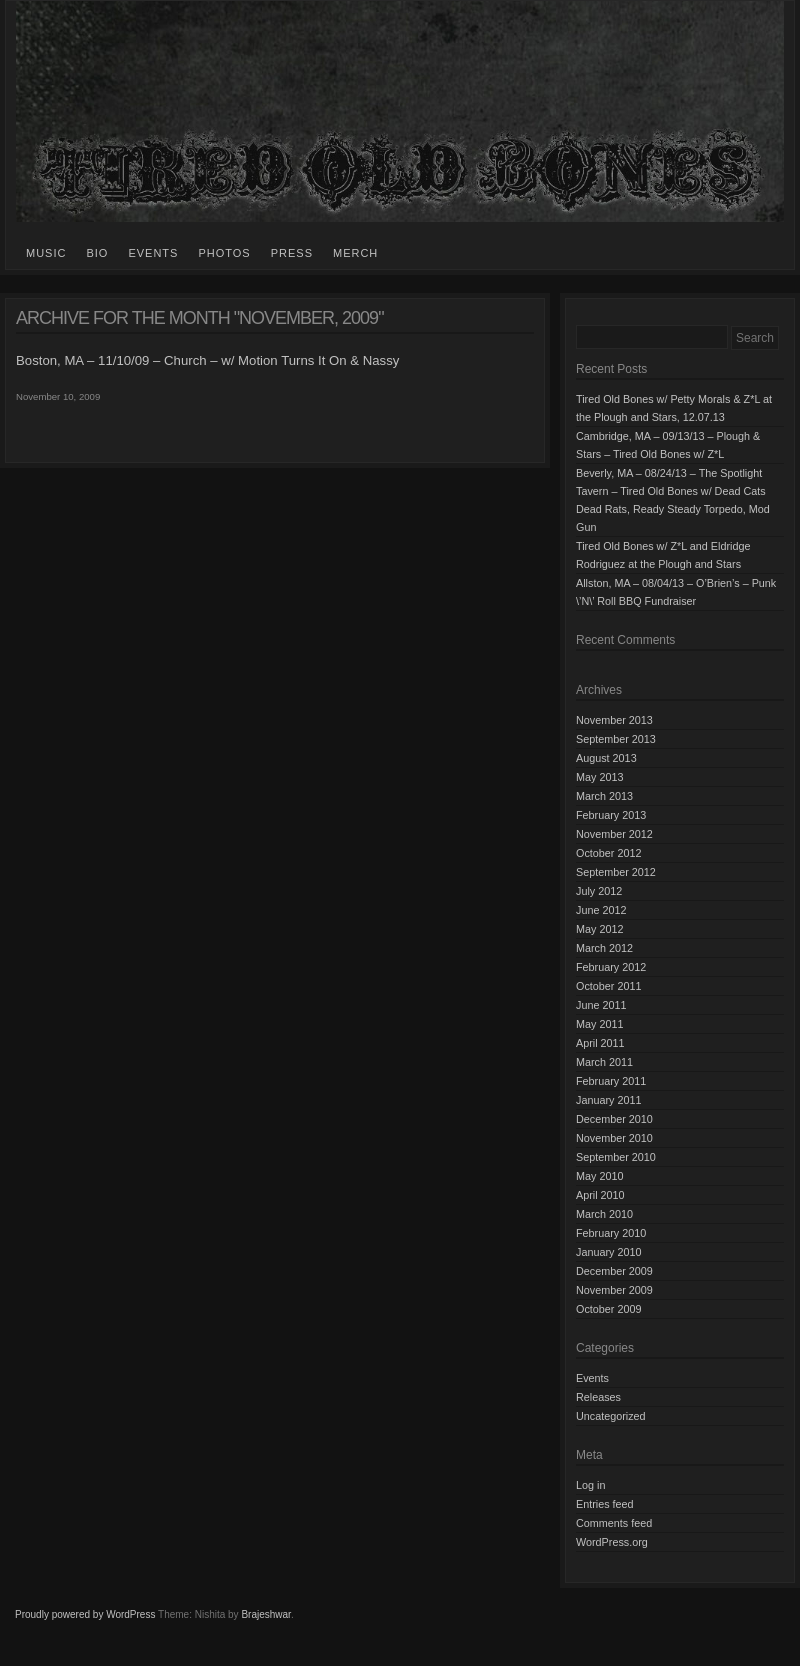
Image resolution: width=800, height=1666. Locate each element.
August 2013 (606, 758)
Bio (97, 253)
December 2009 (614, 1271)
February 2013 (611, 815)
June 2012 (601, 910)
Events (153, 253)
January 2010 (608, 1252)
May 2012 (599, 929)
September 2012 (616, 872)
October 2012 (608, 853)
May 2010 (599, 1176)
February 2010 (611, 1233)
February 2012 (611, 967)
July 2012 (599, 891)
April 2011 (600, 1043)
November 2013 (614, 720)
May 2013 (599, 777)
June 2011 (601, 1005)
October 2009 (608, 1309)
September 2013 (616, 739)
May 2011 (599, 1024)
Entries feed (605, 1504)
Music (46, 253)
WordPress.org (612, 1542)
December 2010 (614, 1119)
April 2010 (600, 1195)
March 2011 (604, 1062)
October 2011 (608, 986)
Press (292, 253)
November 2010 (614, 1138)
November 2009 (614, 1290)
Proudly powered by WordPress (85, 1614)
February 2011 (611, 1081)
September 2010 (616, 1157)
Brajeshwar (265, 1614)
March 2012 (604, 948)
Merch (355, 253)
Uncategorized (611, 1416)
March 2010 (604, 1214)
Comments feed (614, 1523)
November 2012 (614, 834)
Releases (598, 1397)
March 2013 (604, 796)
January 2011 (608, 1100)
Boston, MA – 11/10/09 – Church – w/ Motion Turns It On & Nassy (207, 360)
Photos (224, 253)
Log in (590, 1485)
